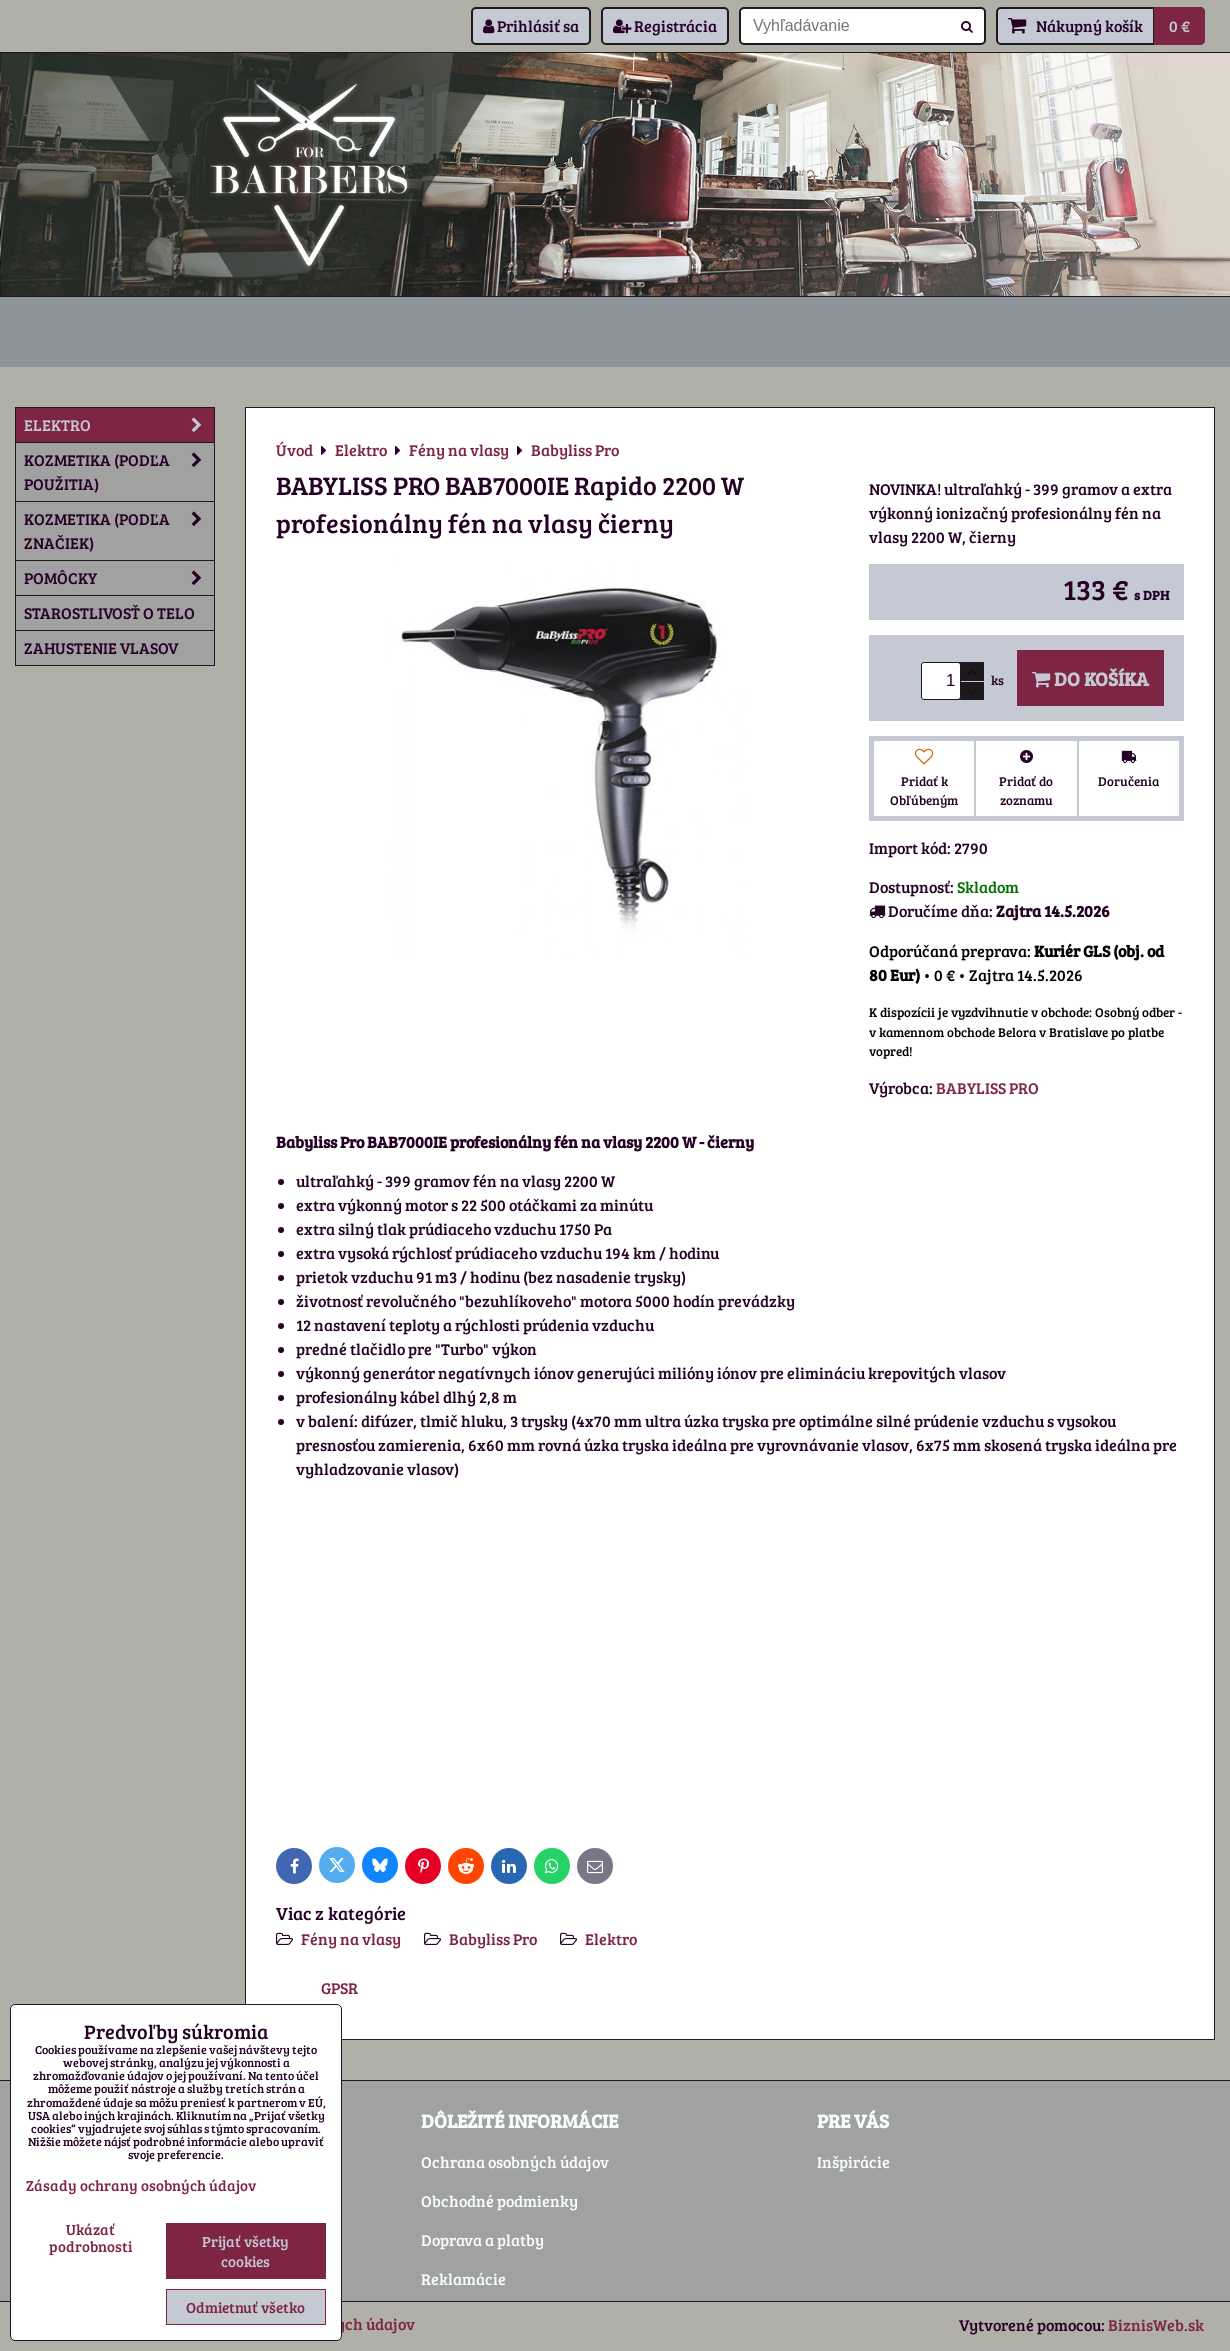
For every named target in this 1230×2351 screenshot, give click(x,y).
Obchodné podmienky (499, 2200)
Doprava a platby (482, 2239)
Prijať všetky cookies (245, 2251)
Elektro (611, 1938)
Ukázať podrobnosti (90, 2237)
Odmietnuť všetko (245, 2307)
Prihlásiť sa (531, 25)
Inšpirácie (853, 2161)
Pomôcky (119, 578)
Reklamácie (463, 2278)
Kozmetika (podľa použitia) (119, 472)
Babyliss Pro (493, 1938)
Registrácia (665, 25)
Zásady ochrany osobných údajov (141, 2185)
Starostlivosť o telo (109, 612)
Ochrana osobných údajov (515, 2161)
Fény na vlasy (351, 1938)
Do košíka (1090, 678)
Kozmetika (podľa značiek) (119, 531)
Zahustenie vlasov (101, 647)
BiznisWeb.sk (1156, 2324)
